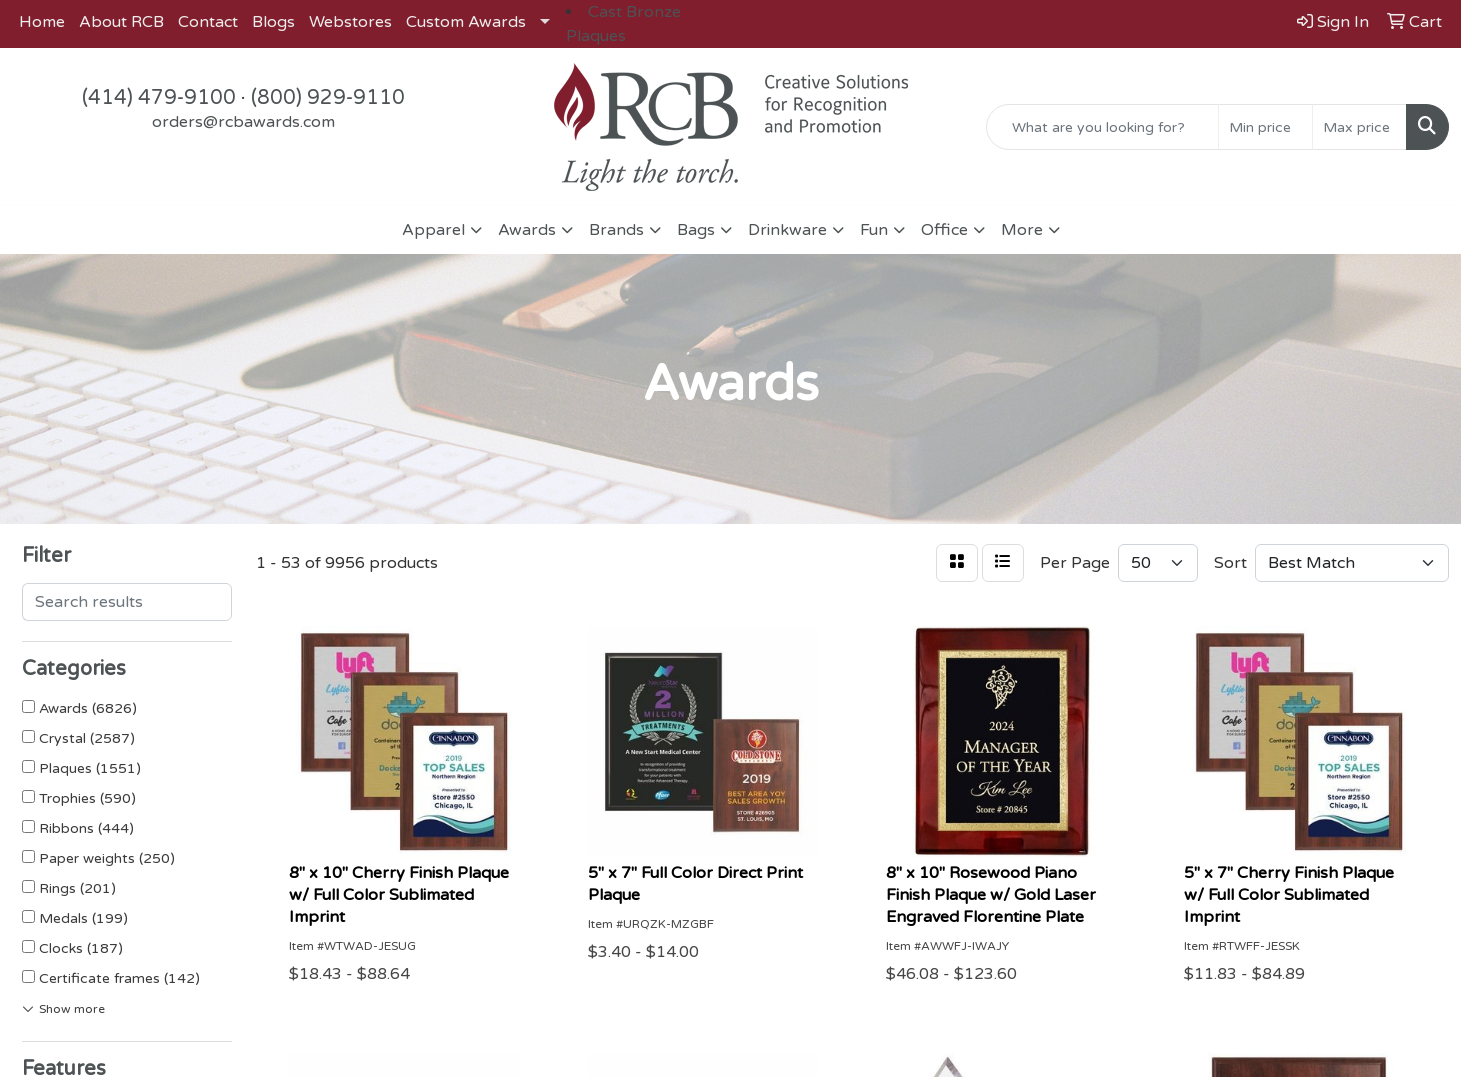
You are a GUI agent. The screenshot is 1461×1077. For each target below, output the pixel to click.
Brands (616, 230)
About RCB (121, 22)
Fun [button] (874, 230)
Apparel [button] (433, 230)
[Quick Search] (1102, 127)
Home (42, 22)
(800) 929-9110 (328, 98)
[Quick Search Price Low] (1265, 127)
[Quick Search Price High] (1359, 127)
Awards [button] (527, 230)
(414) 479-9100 (159, 98)
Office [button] (944, 230)
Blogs (273, 22)
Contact (208, 22)
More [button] (1022, 230)
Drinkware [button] (787, 230)
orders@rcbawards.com (243, 122)
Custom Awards (466, 22)
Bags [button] (696, 230)
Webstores (350, 22)
